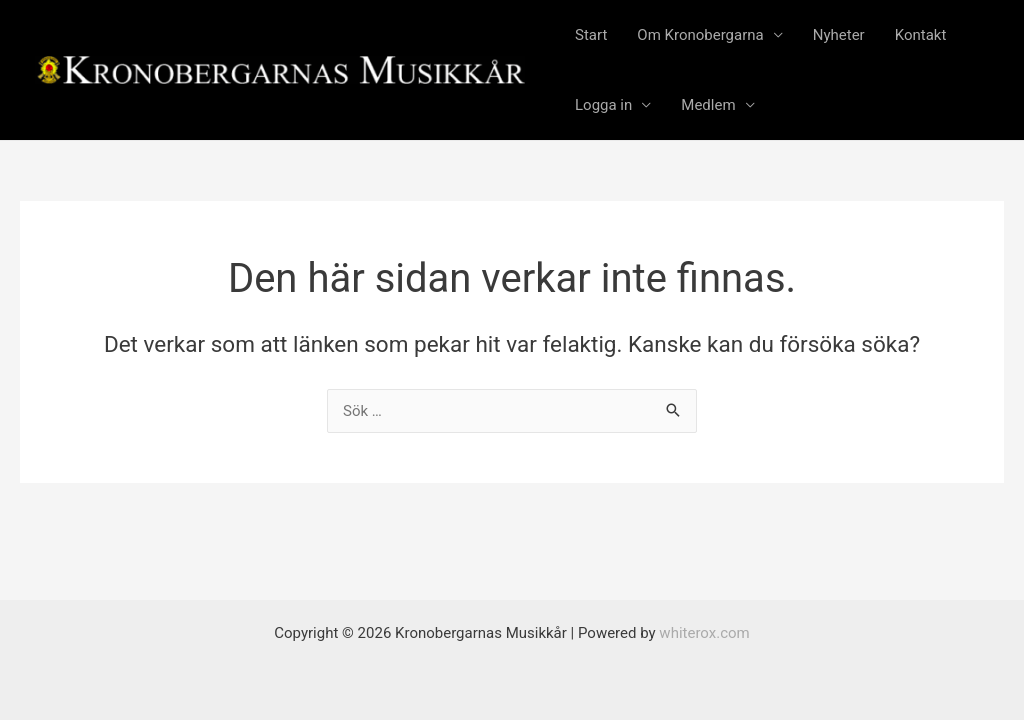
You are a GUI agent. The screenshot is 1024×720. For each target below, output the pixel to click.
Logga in (603, 105)
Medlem (708, 105)
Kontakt (921, 35)
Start (591, 35)
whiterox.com (704, 633)
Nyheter (839, 35)
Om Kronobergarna (700, 35)
